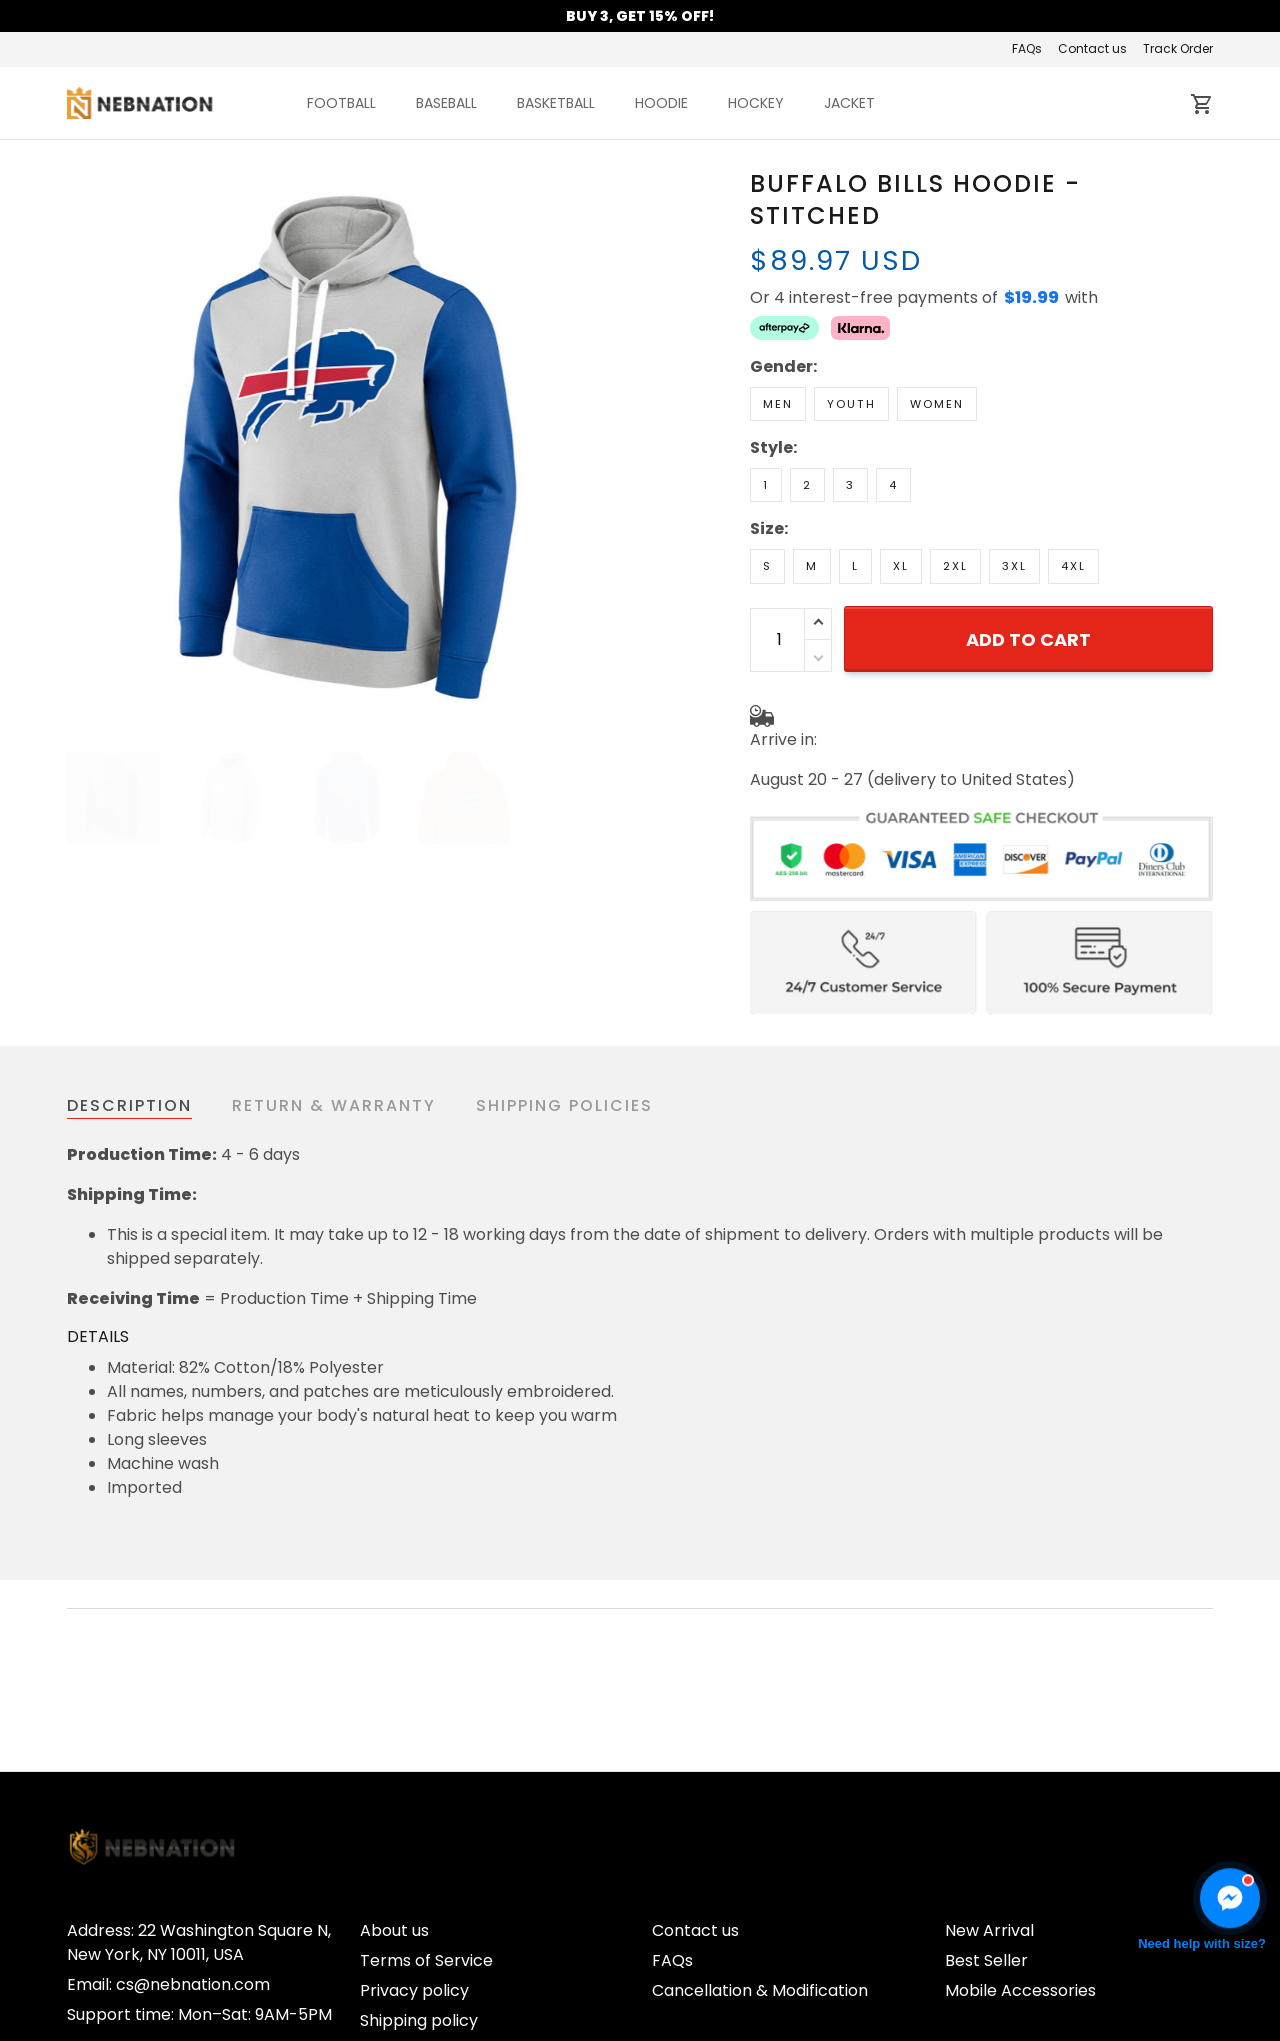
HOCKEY (756, 103)
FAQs (1027, 48)
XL (901, 566)
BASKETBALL (556, 103)
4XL (1073, 566)
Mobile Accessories (1020, 1827)
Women (937, 404)
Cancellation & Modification (760, 1827)
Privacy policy (414, 1827)
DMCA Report (1159, 1958)
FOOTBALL (341, 103)
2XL (955, 566)
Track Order (1178, 48)
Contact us (1092, 48)
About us (394, 1767)
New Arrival (989, 1767)
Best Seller (986, 1797)
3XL (1014, 566)
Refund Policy (412, 1887)
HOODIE (661, 103)
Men (778, 404)
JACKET (849, 103)
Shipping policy (419, 1857)
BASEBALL (446, 103)
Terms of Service (426, 1797)
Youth (851, 404)
